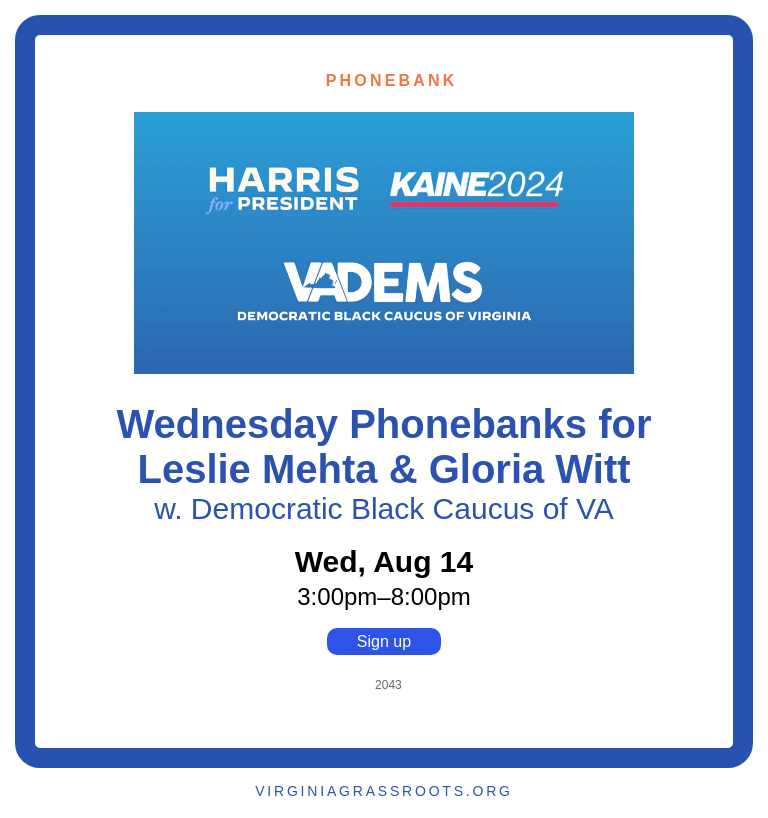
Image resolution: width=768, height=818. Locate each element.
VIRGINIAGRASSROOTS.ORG (384, 791)
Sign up (384, 641)
